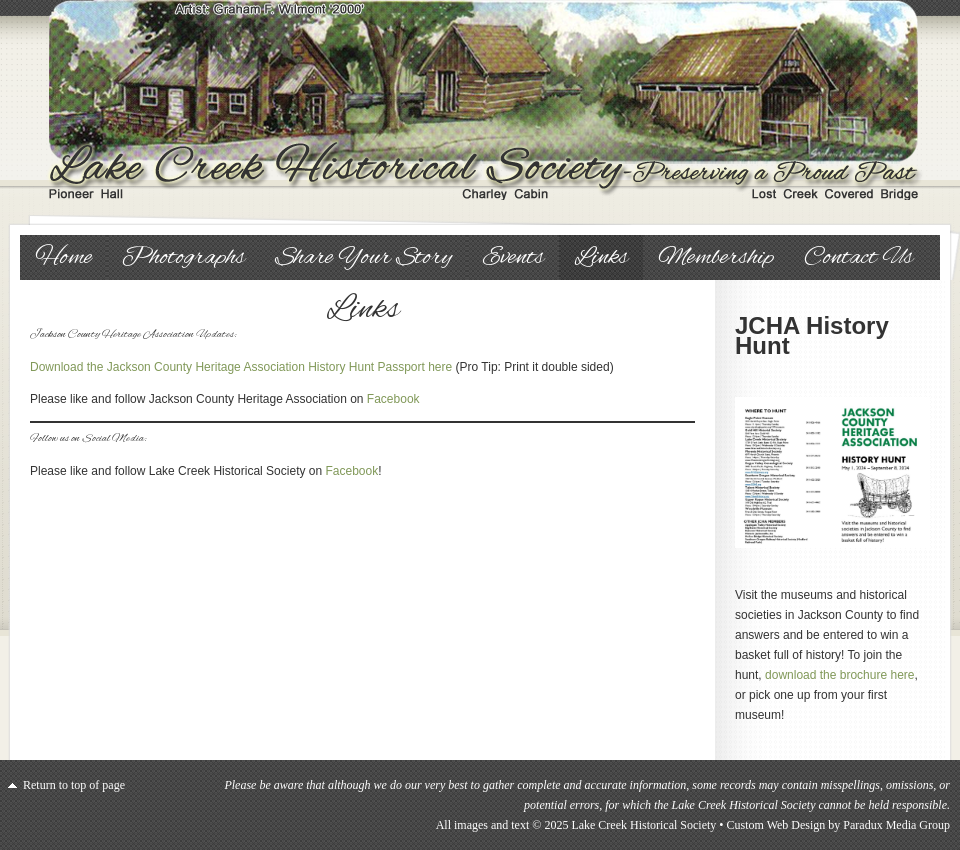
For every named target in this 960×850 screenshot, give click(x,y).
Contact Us (858, 258)
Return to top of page (74, 785)
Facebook (393, 399)
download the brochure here (839, 675)
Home (63, 258)
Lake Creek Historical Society (480, 100)
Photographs (183, 258)
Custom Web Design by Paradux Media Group (838, 825)
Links (601, 258)
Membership (716, 258)
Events (513, 258)
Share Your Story (363, 258)
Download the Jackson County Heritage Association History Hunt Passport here (241, 367)
